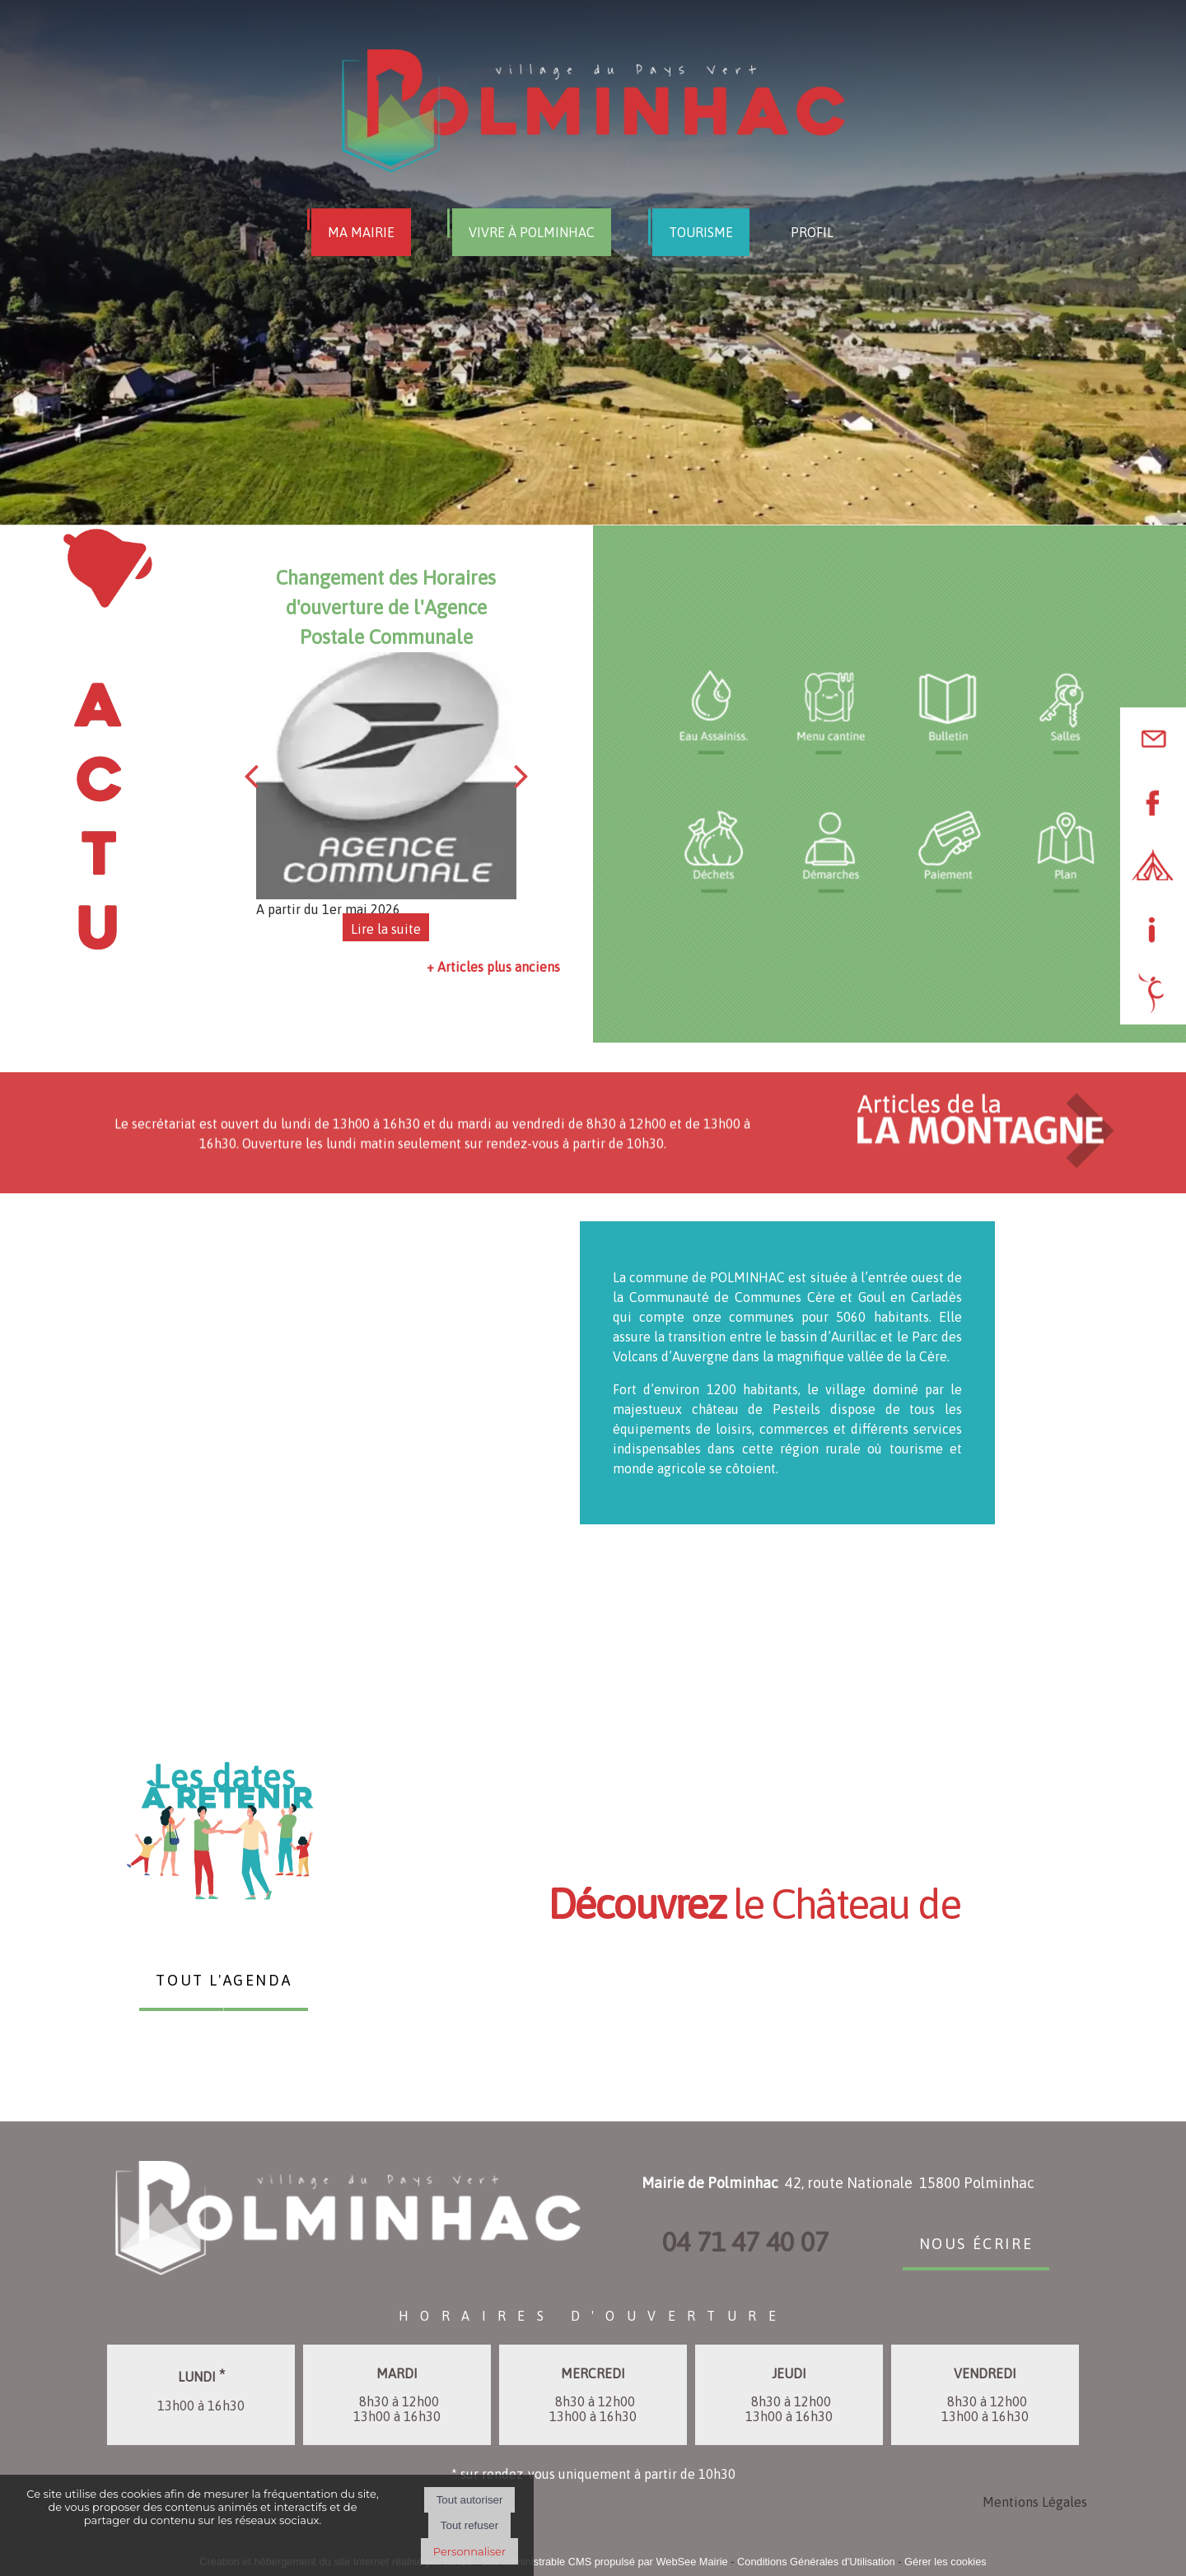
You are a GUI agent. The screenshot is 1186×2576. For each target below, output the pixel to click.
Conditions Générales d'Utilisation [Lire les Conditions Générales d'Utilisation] (816, 2561)
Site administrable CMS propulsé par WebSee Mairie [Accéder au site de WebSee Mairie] (604, 2561)
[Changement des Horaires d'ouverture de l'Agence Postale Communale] (386, 775)
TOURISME (701, 232)
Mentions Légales (1035, 2501)
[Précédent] (251, 775)
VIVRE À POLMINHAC (532, 232)
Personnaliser (469, 2551)
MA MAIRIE (361, 232)
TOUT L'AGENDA (224, 1978)
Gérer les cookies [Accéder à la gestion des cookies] (945, 2561)
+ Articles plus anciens (493, 966)
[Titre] (713, 712)
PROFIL (812, 232)
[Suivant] (521, 775)
